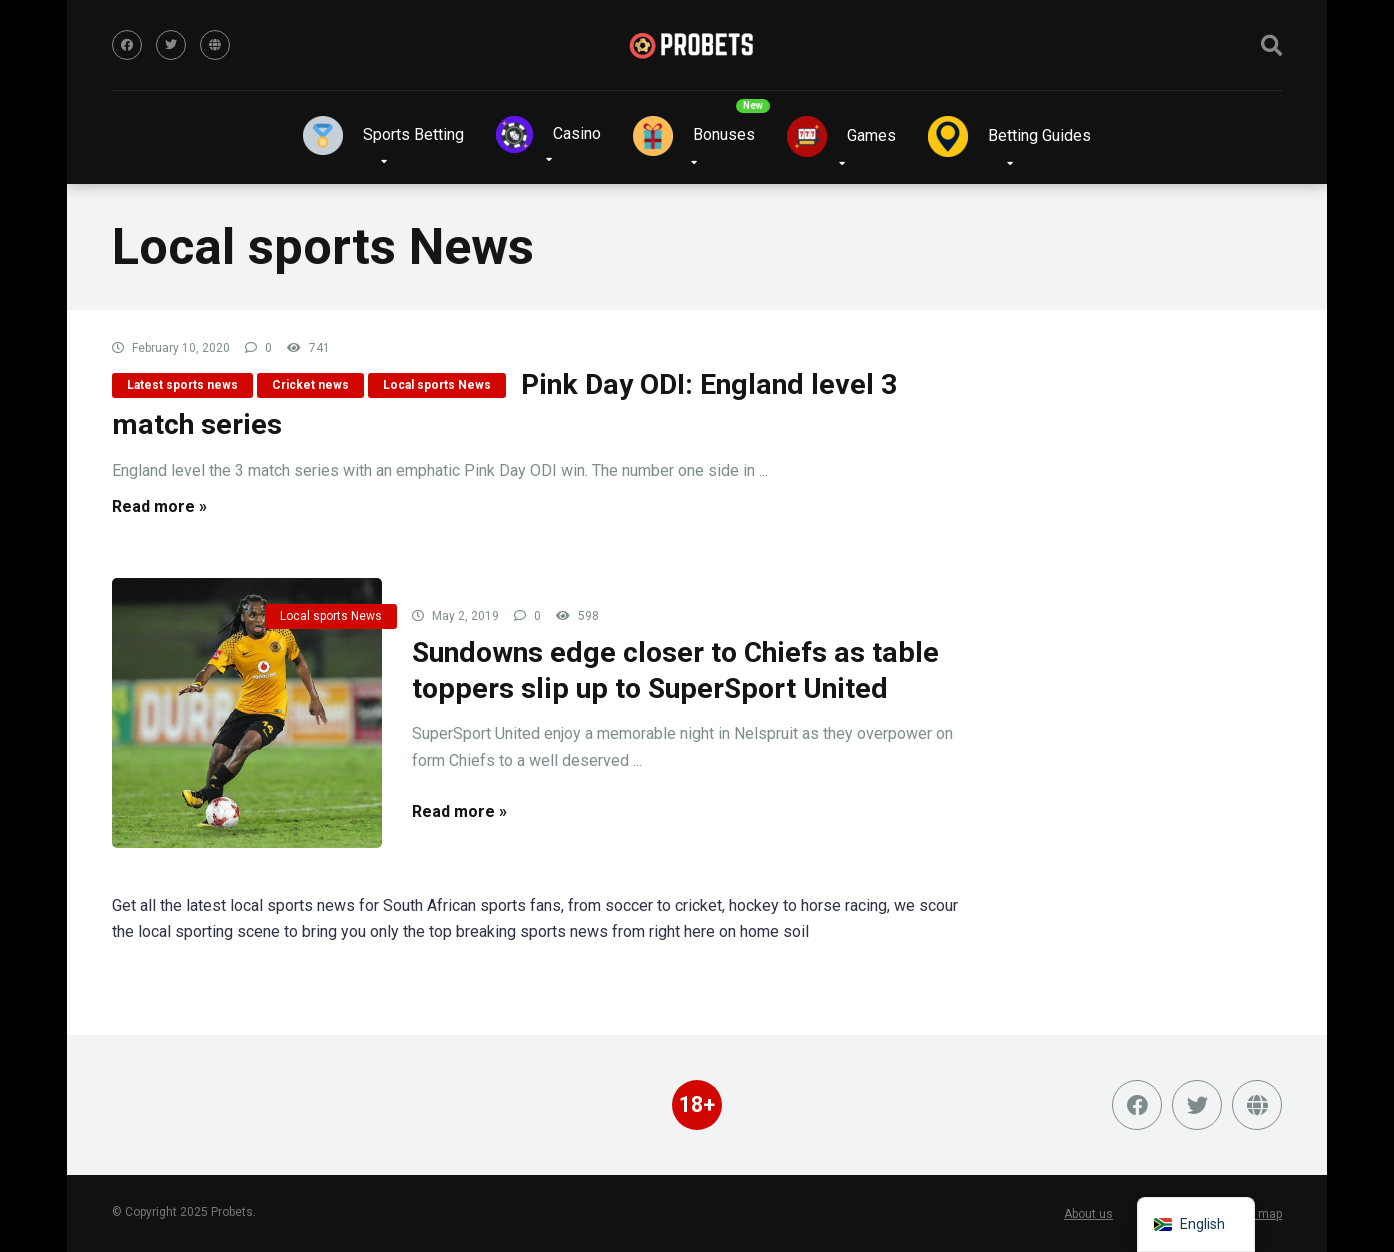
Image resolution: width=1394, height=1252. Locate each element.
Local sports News (437, 385)
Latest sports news (182, 385)
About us (1088, 1214)
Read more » (159, 506)
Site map (1258, 1214)
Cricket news (310, 385)
